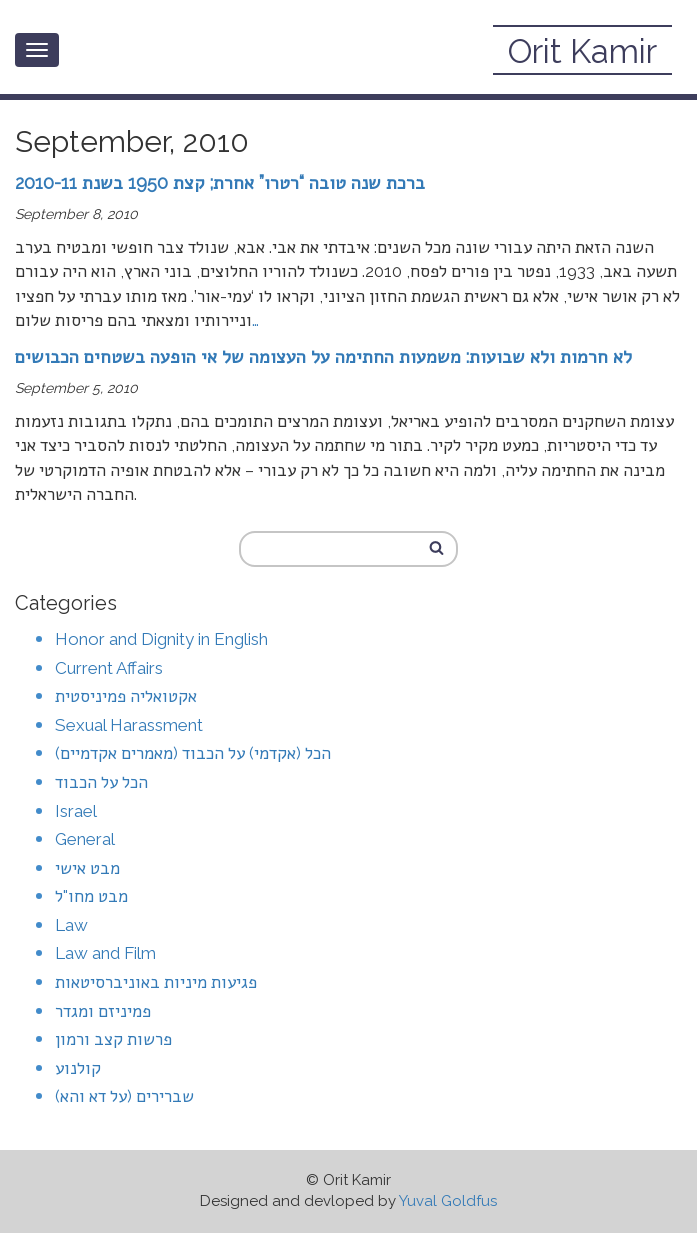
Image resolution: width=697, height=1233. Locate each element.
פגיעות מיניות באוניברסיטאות (156, 982)
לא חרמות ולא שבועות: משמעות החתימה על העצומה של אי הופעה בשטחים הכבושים (323, 356)
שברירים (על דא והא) (124, 1096)
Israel (76, 811)
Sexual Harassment (129, 725)
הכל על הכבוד (101, 782)
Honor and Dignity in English (161, 639)
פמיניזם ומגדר (103, 1011)
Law (71, 925)
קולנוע (78, 1068)
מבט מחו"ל (91, 896)
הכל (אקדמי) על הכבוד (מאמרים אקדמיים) (193, 753)
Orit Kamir (582, 51)
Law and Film (105, 953)
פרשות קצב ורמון (113, 1039)
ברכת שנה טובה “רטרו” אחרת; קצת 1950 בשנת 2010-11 (220, 182)
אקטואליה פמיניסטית (126, 696)
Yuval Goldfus (448, 1201)
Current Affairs (109, 668)
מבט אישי (87, 868)
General (85, 839)
